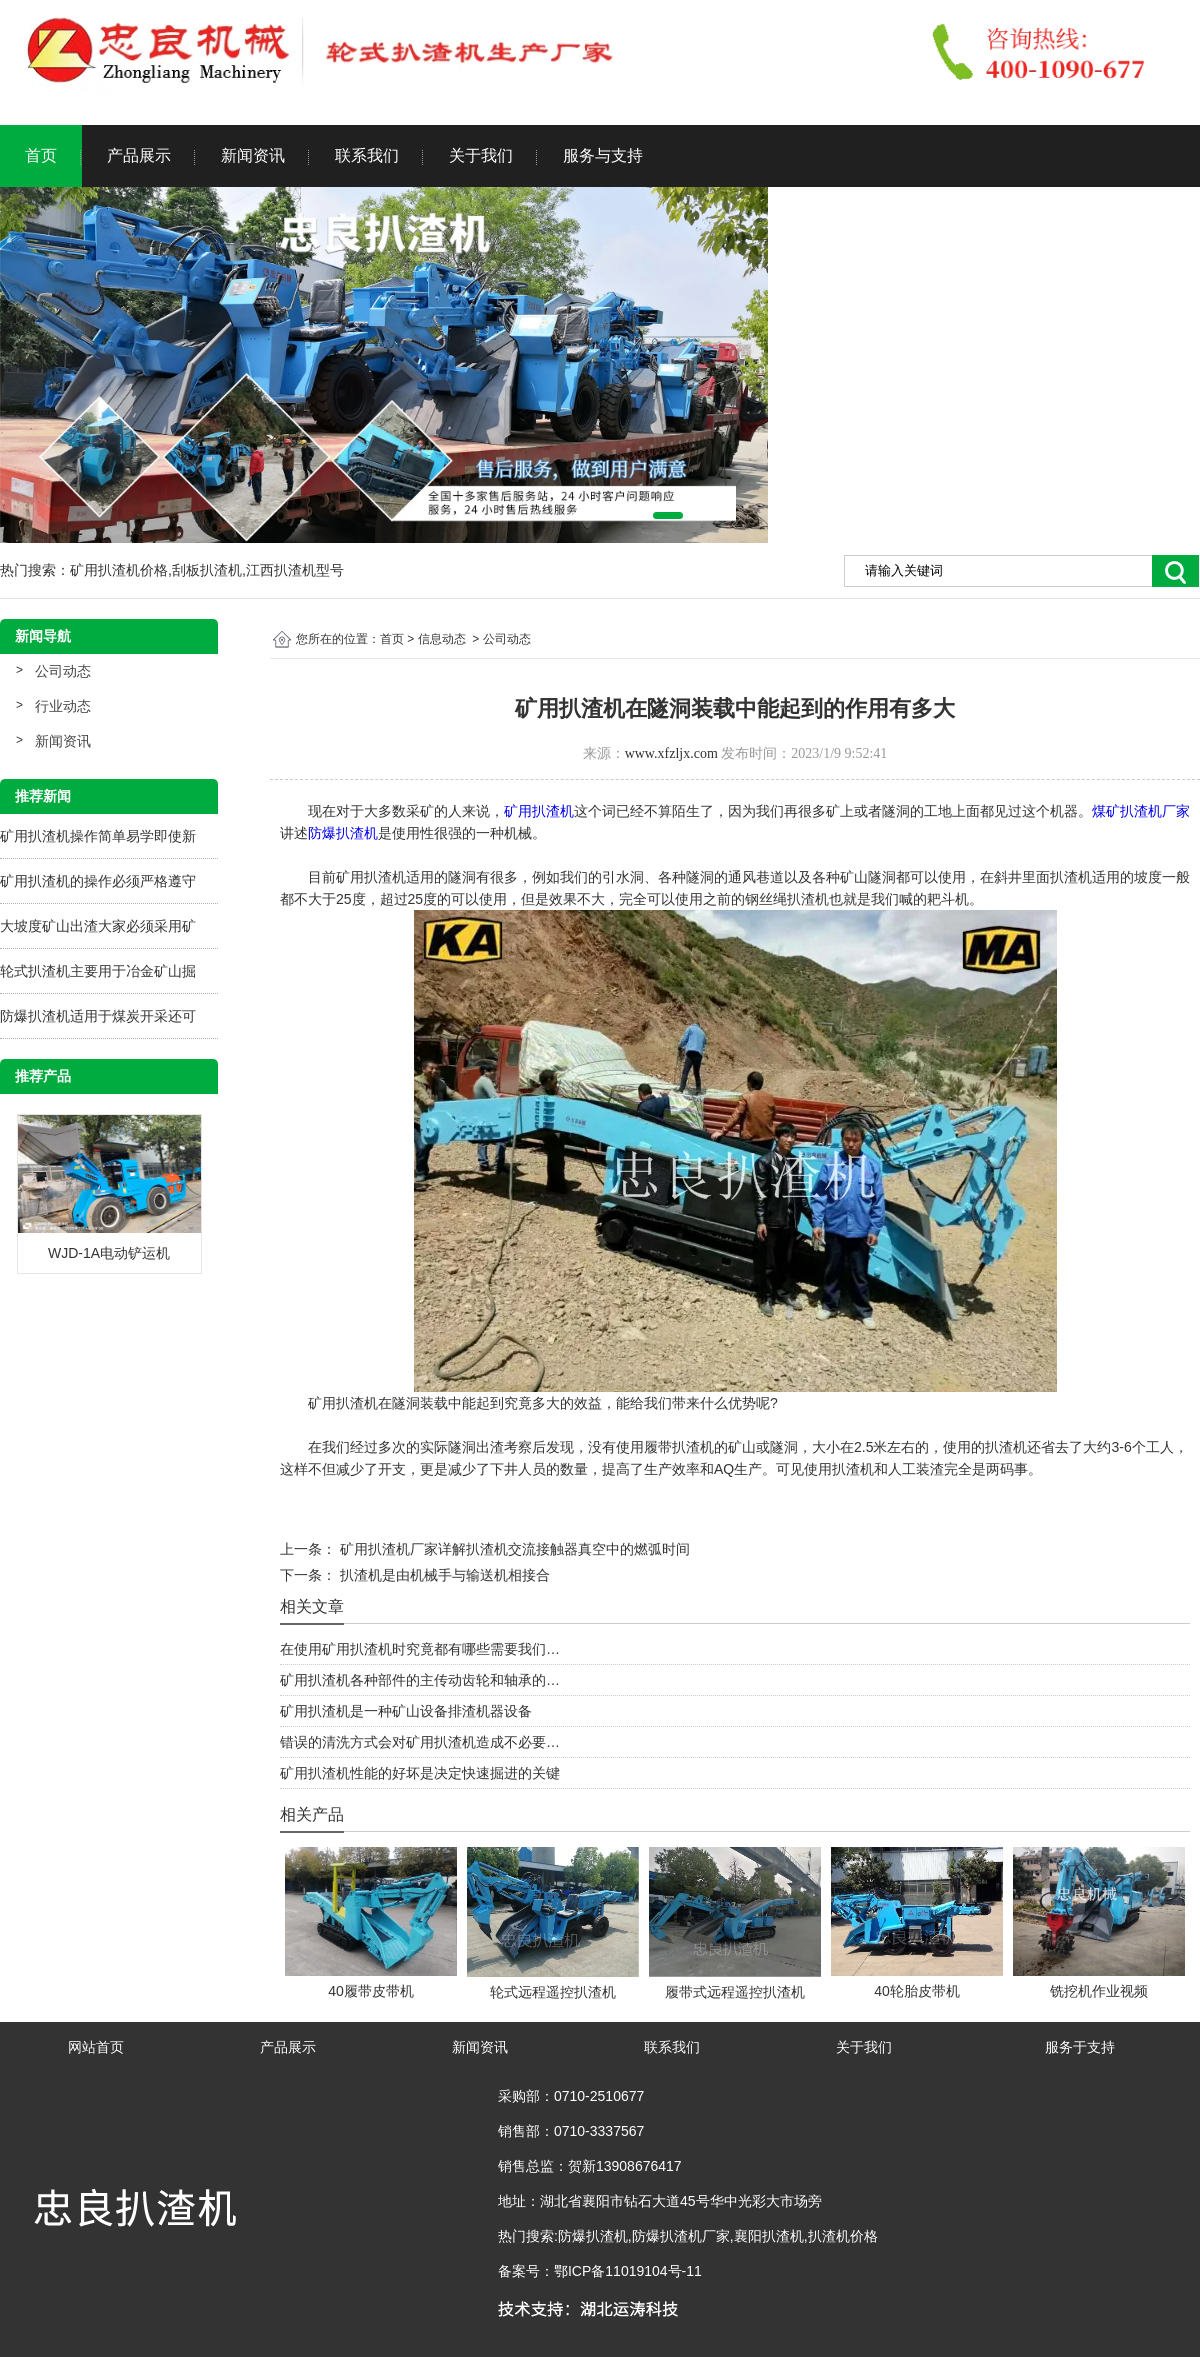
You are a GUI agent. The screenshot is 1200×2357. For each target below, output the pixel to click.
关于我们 (481, 155)
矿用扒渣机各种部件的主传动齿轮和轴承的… (420, 1680)
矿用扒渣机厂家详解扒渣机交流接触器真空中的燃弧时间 (513, 1549)
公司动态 (63, 671)
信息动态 (442, 639)
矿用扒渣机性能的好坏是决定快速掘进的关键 (420, 1773)
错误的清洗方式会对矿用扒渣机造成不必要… (420, 1742)
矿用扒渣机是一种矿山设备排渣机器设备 (406, 1711)
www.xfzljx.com (671, 753)
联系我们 (367, 155)
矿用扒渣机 (539, 811)
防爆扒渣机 (343, 833)
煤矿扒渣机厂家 (1141, 811)
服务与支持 (603, 155)
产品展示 (139, 155)
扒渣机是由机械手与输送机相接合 (443, 1575)
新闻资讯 (253, 155)
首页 (41, 155)
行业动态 (63, 706)
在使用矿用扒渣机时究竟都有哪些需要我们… (420, 1649)
